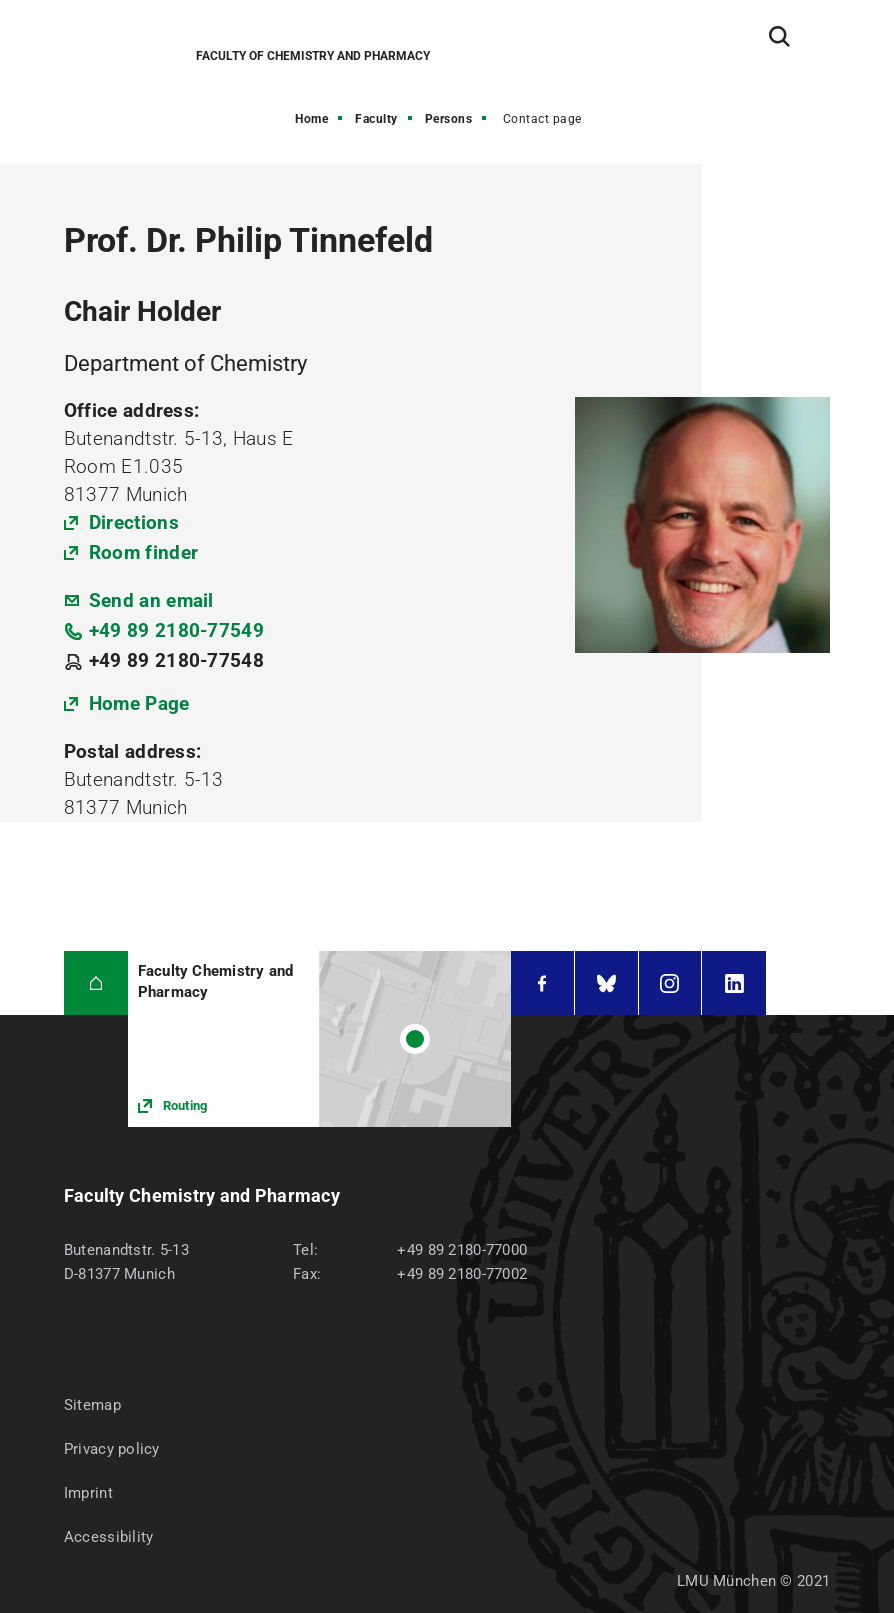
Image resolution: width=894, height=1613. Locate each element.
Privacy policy (112, 1449)
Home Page (139, 703)
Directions (134, 522)
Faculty (376, 119)
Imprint (88, 1493)
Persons (449, 119)
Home (311, 119)
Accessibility (109, 1537)
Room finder (143, 552)
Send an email (151, 600)
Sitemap (92, 1405)
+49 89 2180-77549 (176, 630)
